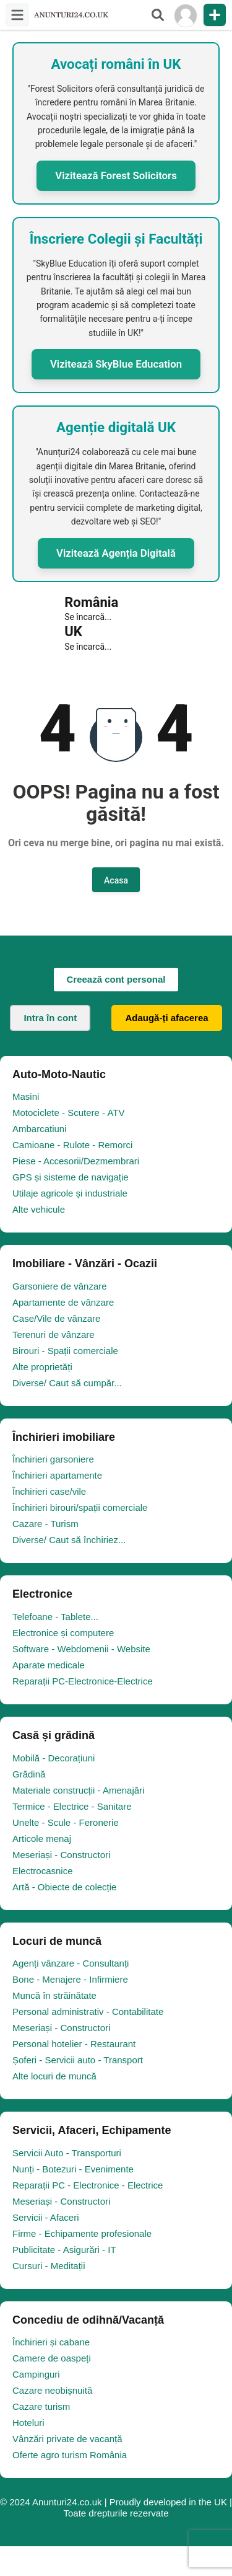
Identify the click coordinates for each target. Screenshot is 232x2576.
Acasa (116, 880)
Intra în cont (50, 1017)
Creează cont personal (115, 979)
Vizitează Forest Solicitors (116, 175)
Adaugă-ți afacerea (166, 1017)
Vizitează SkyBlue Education (116, 364)
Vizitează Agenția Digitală (116, 553)
